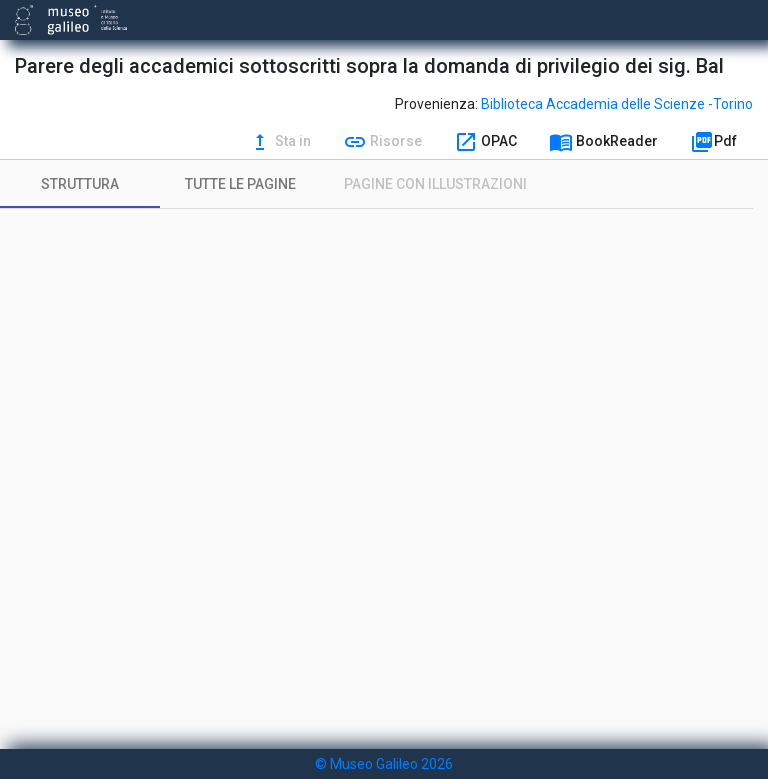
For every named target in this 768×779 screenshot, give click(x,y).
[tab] (80, 184)
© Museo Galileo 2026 (384, 764)
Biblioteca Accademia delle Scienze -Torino (617, 104)
